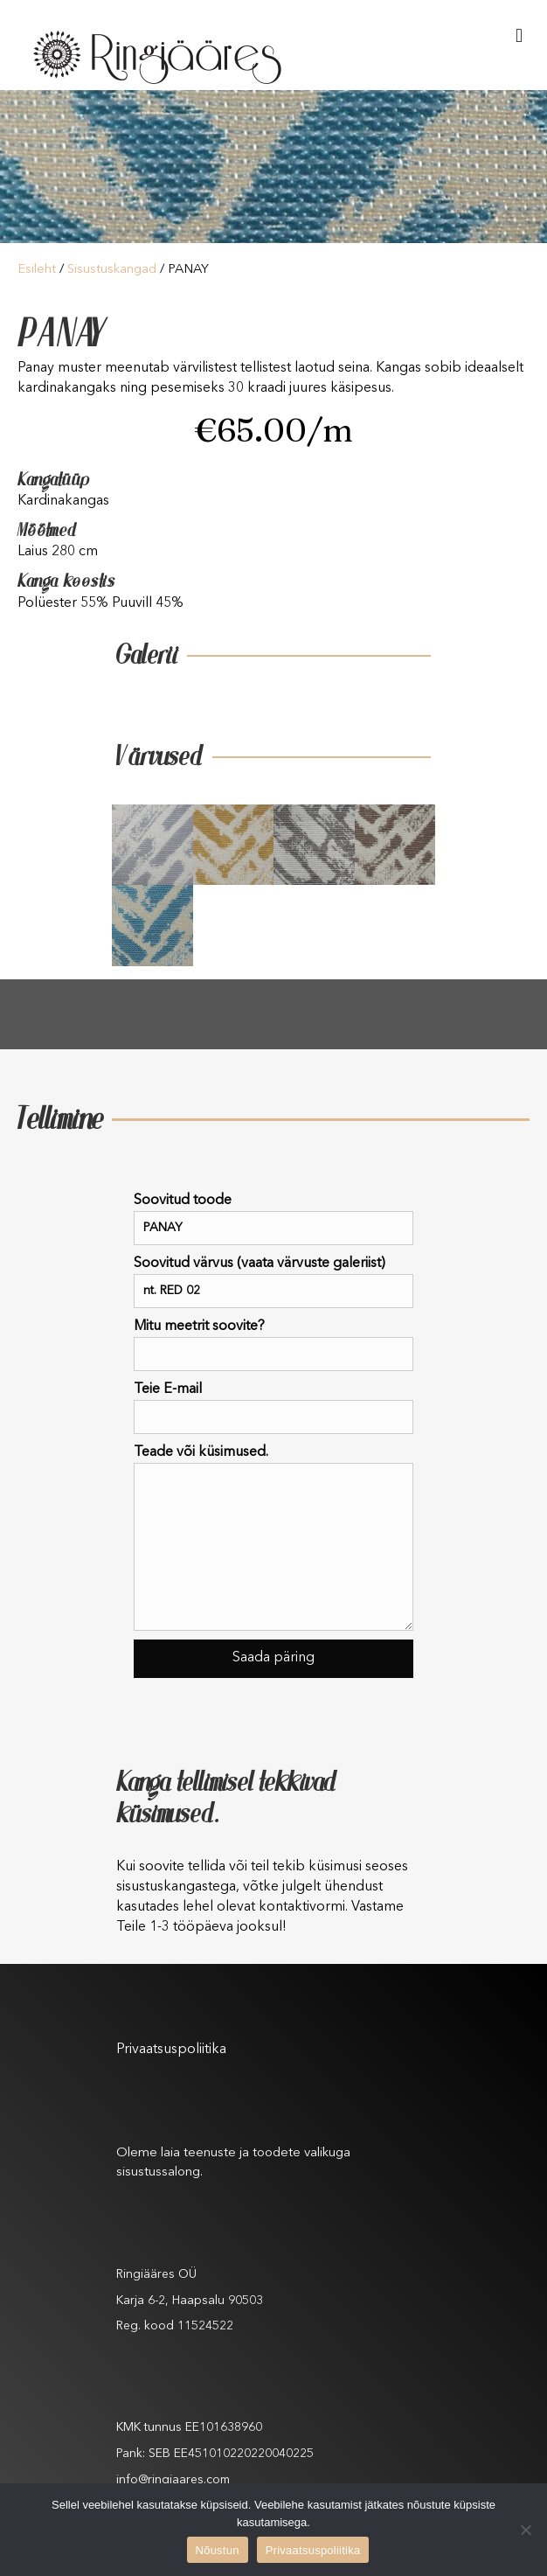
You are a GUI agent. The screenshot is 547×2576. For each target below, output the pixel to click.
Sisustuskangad (111, 269)
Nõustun (217, 2550)
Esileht (36, 269)
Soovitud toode (273, 1219)
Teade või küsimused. (273, 1538)
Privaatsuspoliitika (171, 2050)
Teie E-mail (273, 1408)
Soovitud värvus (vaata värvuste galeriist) (273, 1282)
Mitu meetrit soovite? (273, 1345)
